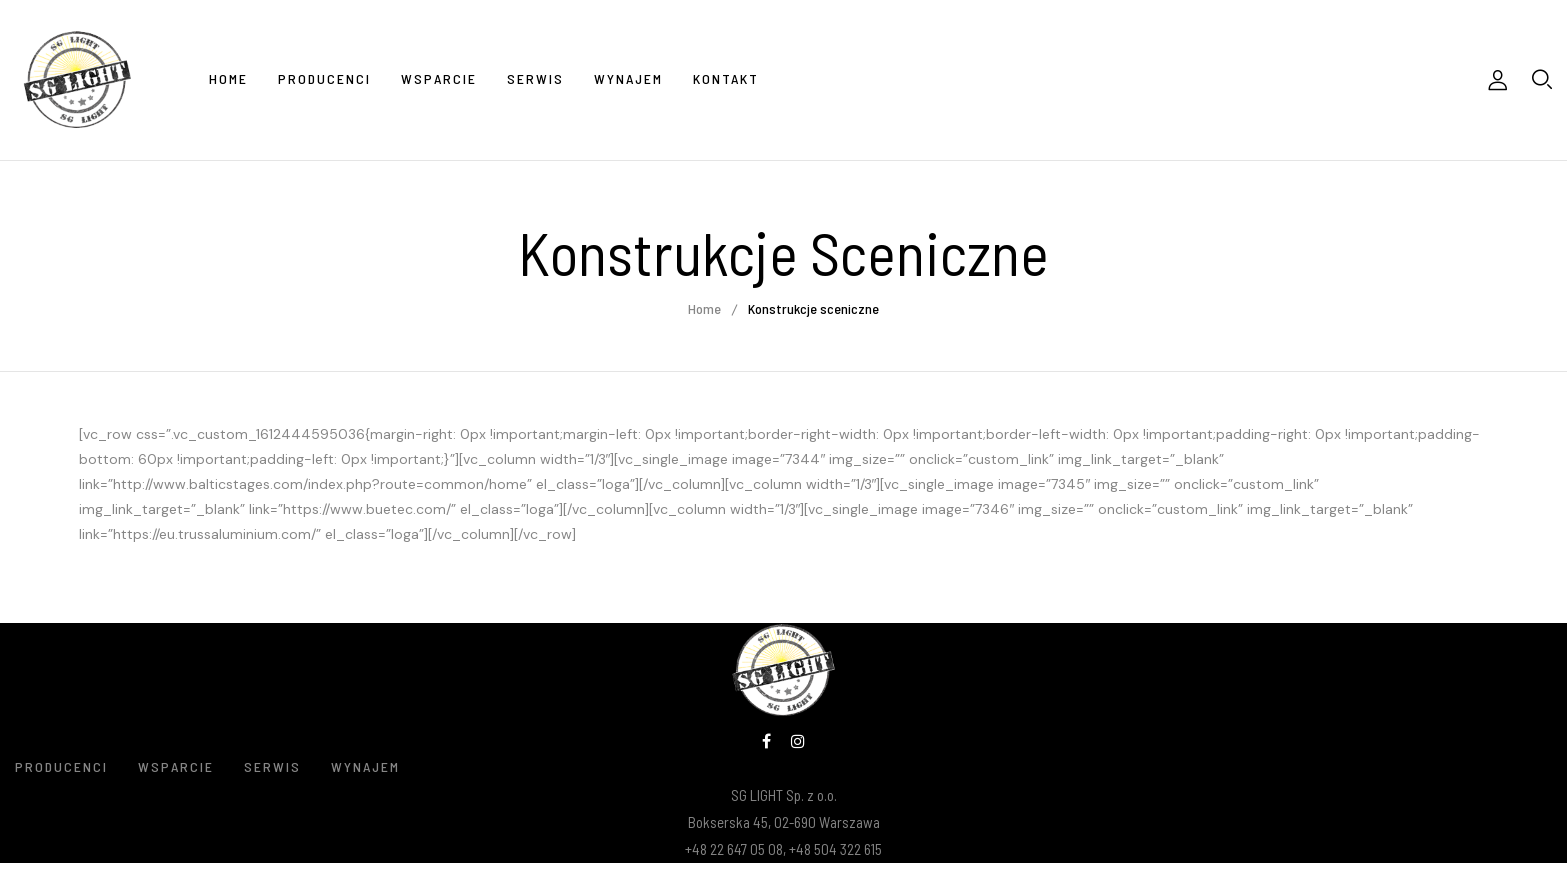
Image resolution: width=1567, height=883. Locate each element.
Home (704, 308)
